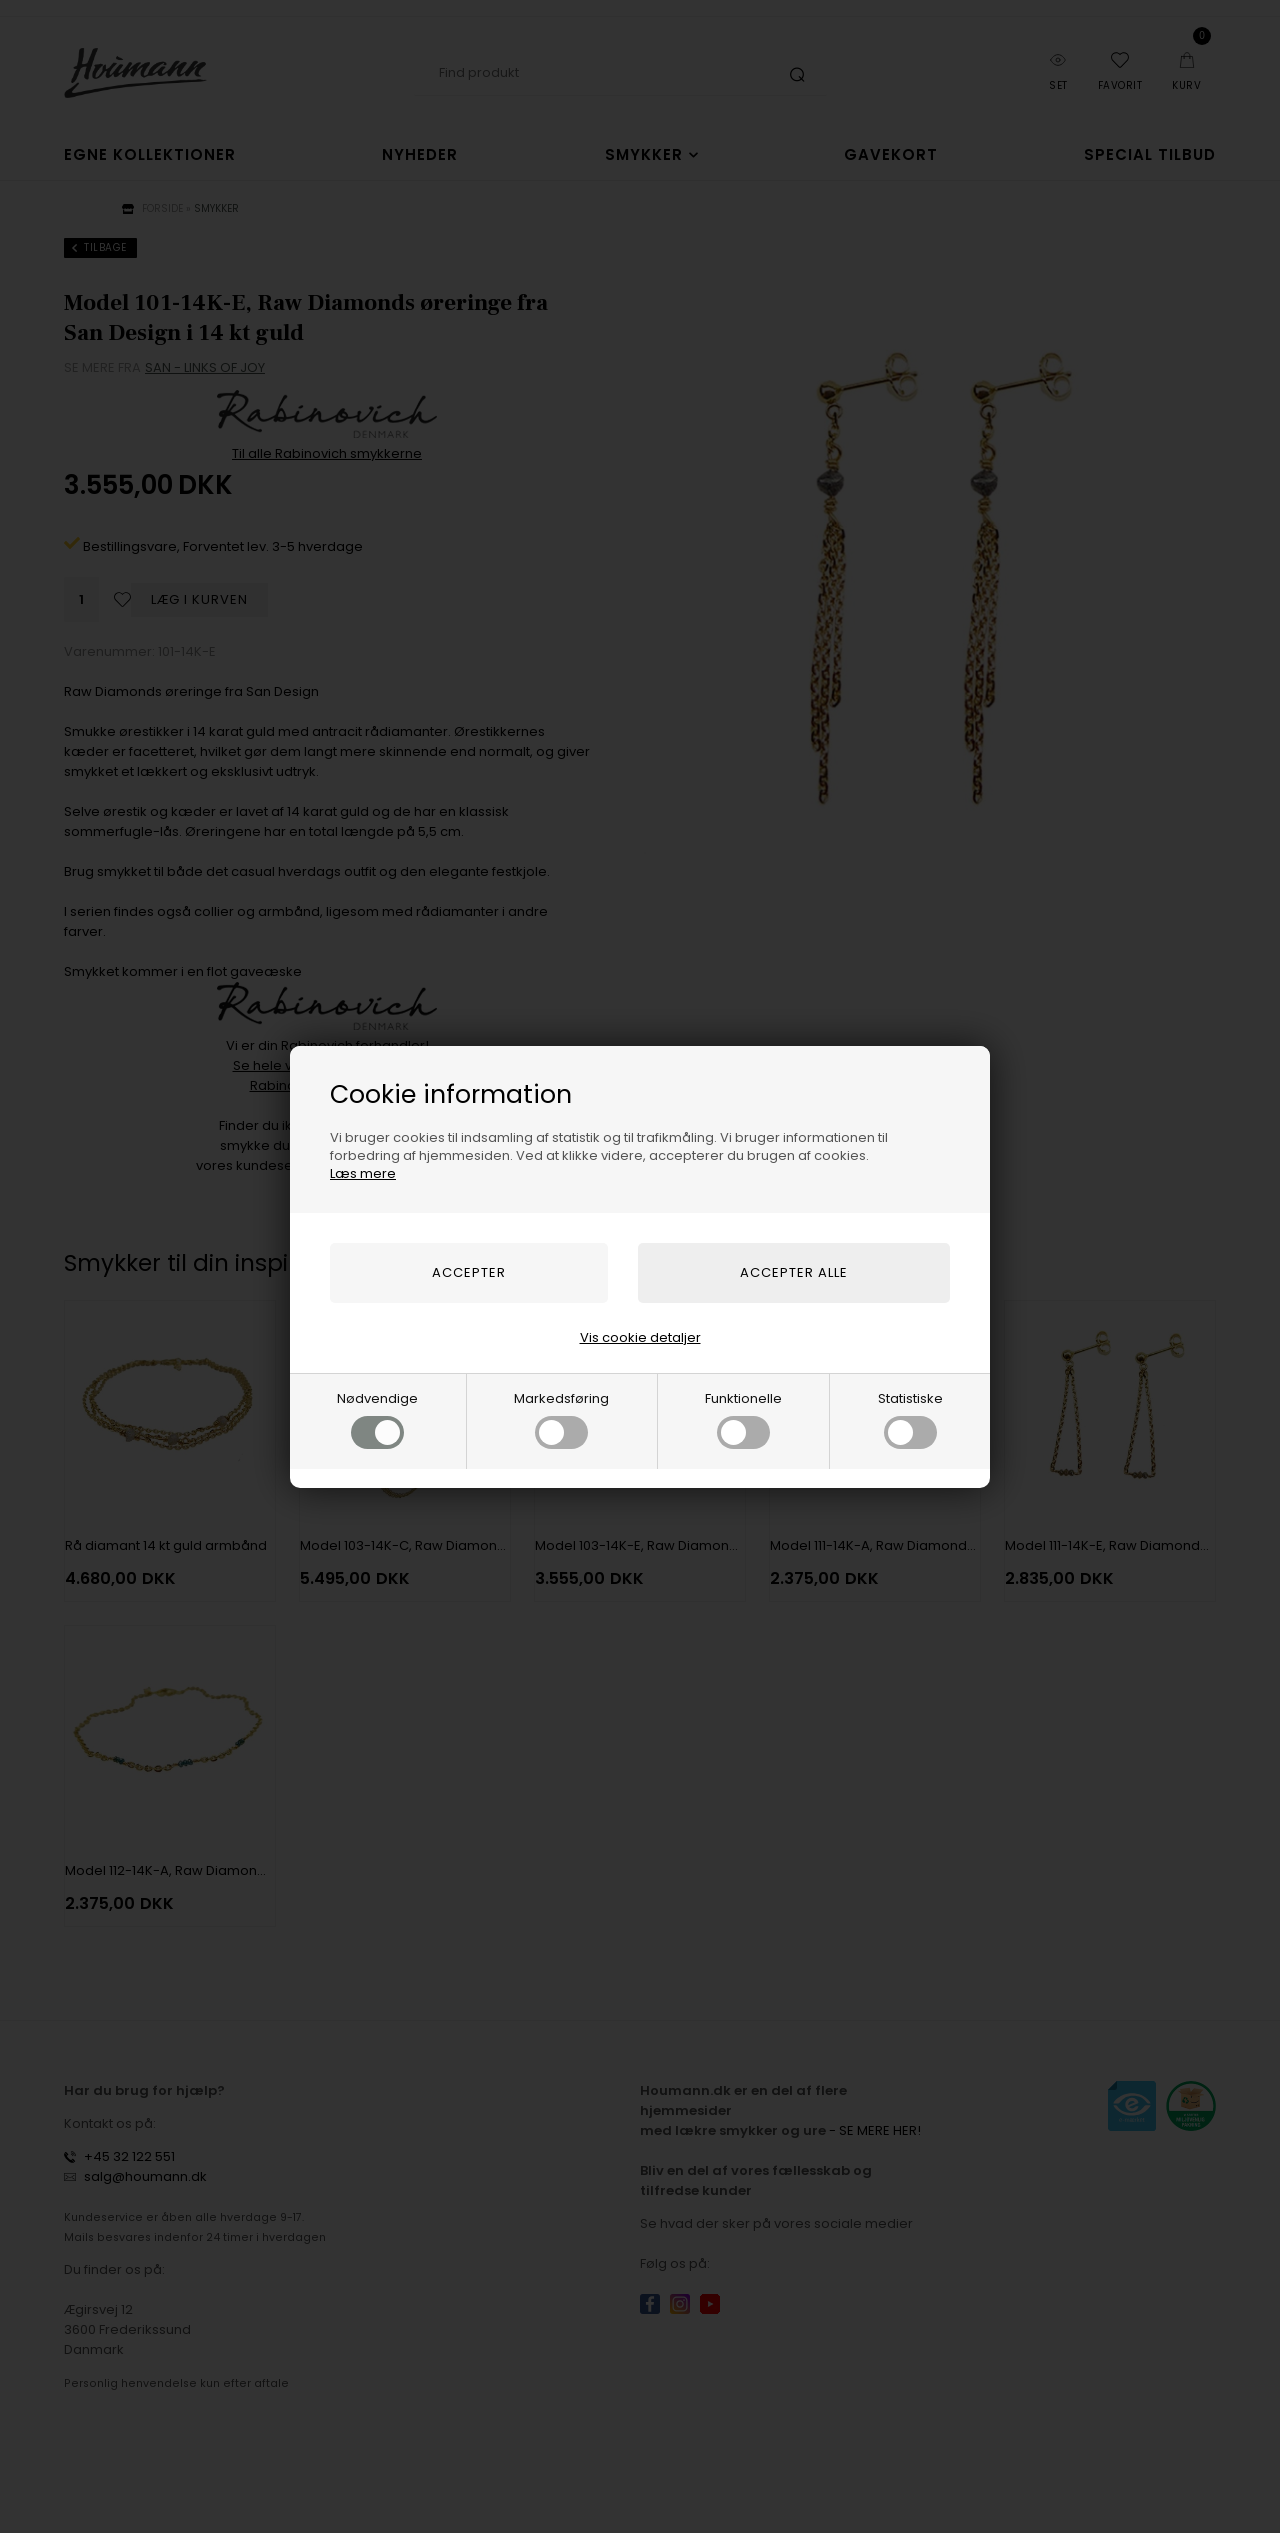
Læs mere (363, 1173)
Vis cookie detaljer (640, 1337)
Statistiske (910, 1419)
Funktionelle (743, 1419)
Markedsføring (561, 1419)
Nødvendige (377, 1419)
